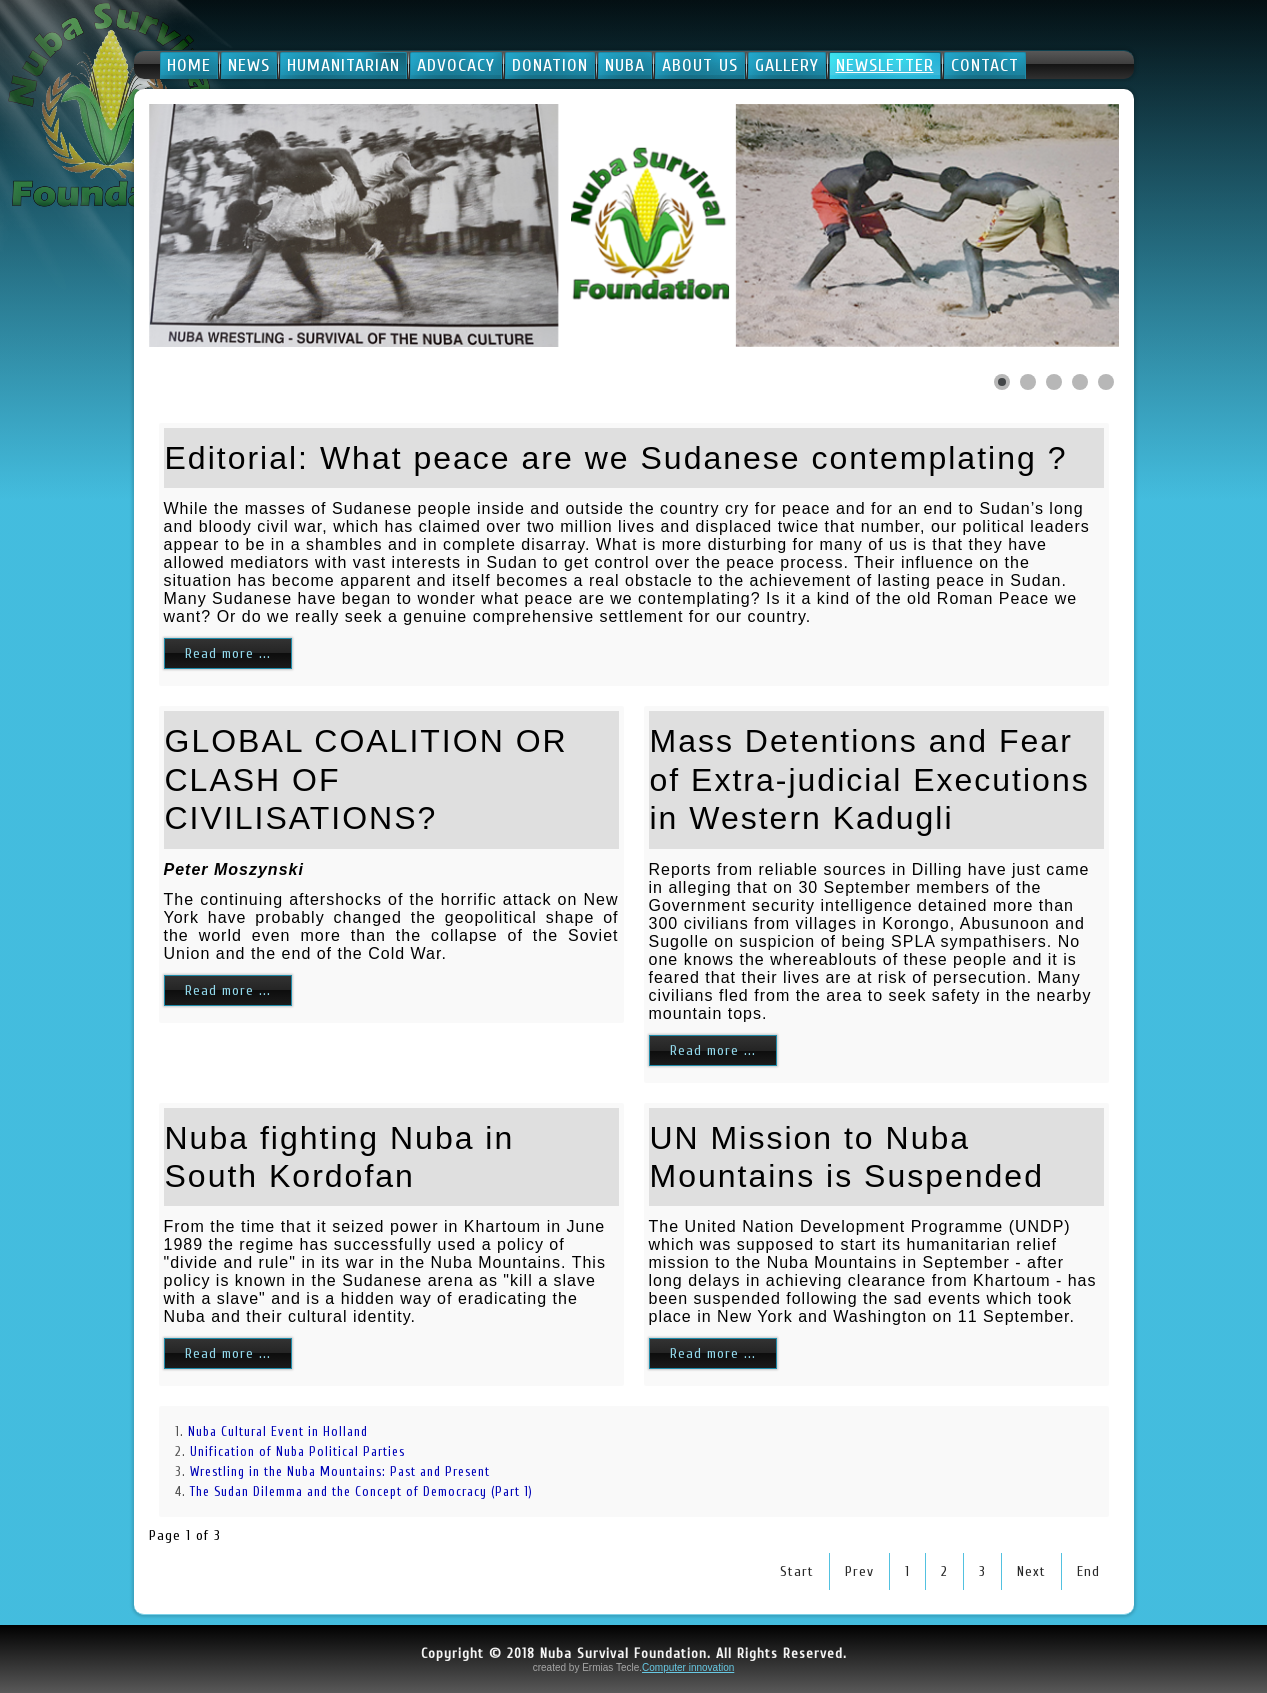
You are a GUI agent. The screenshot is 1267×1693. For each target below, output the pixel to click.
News (249, 65)
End (1088, 1571)
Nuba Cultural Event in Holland (278, 1431)
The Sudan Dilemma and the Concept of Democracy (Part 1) (361, 1491)
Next (1031, 1571)
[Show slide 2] (1028, 382)
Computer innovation (688, 1667)
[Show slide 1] (1002, 382)
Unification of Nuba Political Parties (297, 1451)
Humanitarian (343, 65)
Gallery (787, 65)
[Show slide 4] (1080, 382)
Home (189, 65)
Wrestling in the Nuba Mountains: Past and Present (340, 1471)
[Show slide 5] (1106, 382)
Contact (985, 65)
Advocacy (456, 65)
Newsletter (885, 65)
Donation (550, 65)
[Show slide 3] (1054, 382)
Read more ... (228, 653)
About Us (700, 65)
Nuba (625, 65)
